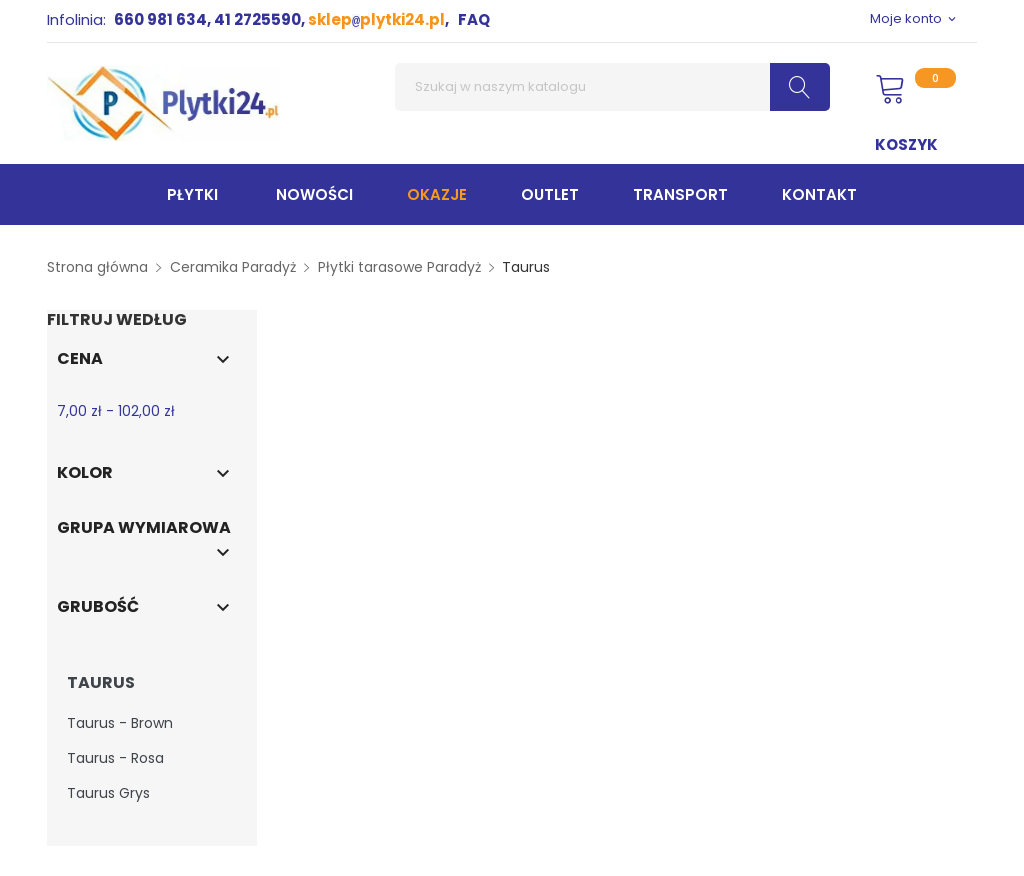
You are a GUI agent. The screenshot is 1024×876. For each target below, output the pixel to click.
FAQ (474, 19)
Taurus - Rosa (115, 758)
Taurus (101, 683)
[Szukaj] (612, 87)
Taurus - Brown (120, 723)
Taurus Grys (108, 793)
